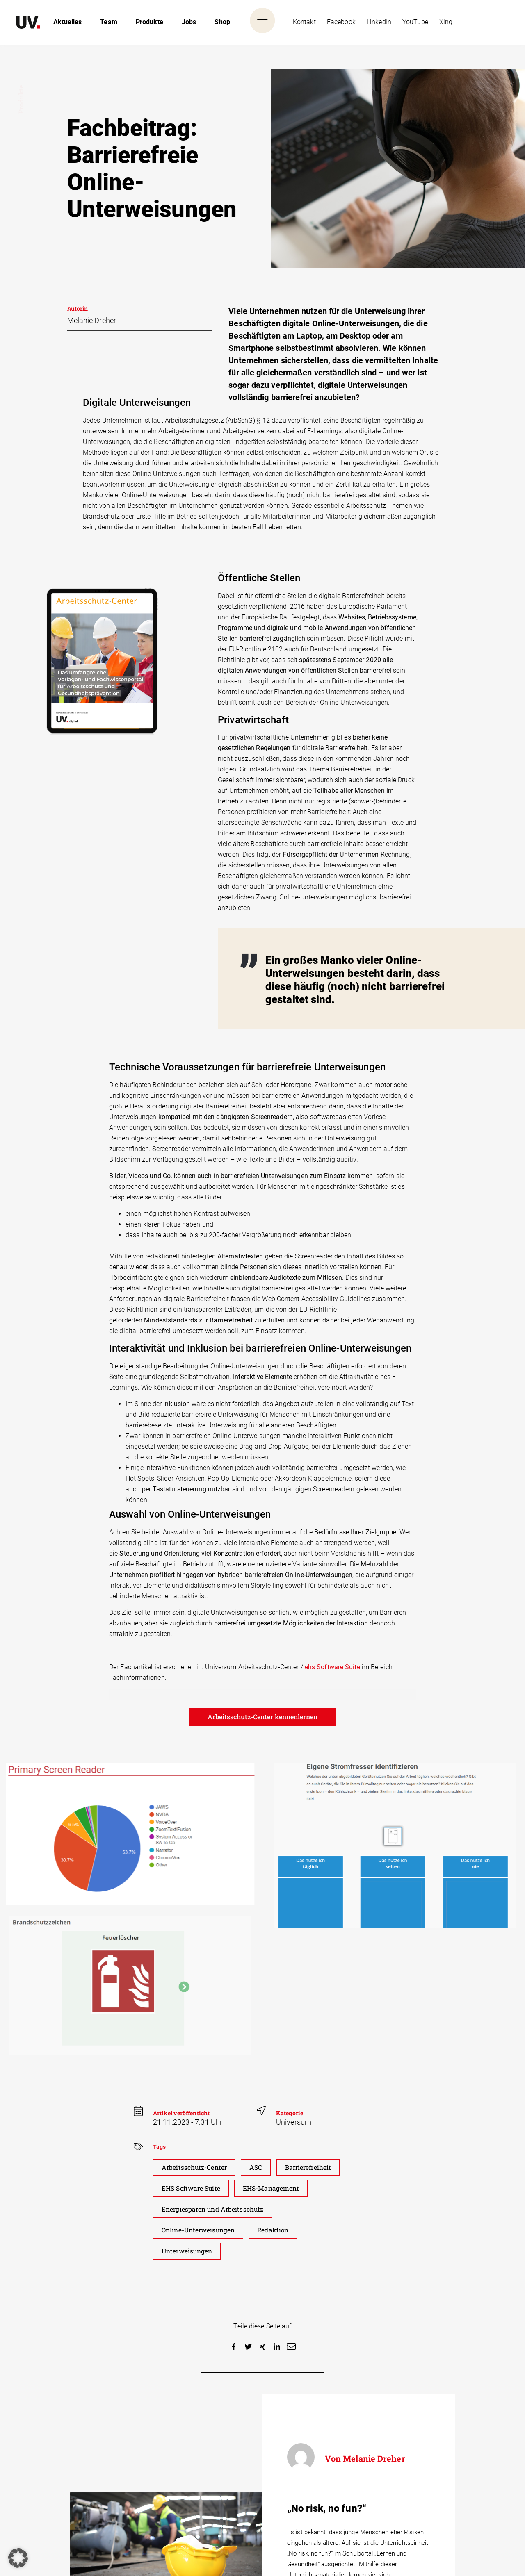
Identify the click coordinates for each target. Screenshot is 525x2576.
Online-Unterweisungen (200, 2230)
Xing (445, 22)
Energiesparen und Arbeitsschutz (214, 2209)
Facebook (341, 22)
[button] (234, 2346)
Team (108, 22)
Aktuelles (67, 22)
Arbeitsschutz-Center (195, 2167)
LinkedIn (379, 22)
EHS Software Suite (192, 2188)
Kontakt (304, 22)
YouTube (415, 22)
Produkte (149, 22)
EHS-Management (272, 2188)
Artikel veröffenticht (181, 2113)
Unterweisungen (188, 2251)
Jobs (189, 22)
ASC (257, 2167)
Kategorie (289, 2113)
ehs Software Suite (332, 1667)
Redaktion (277, 2230)
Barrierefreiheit (311, 2167)
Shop (222, 22)
